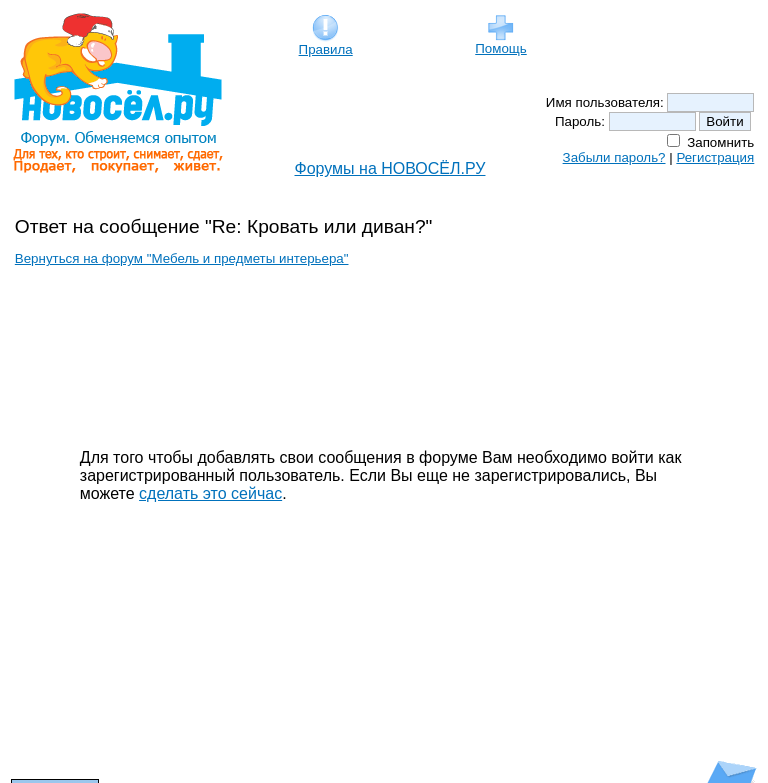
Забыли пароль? (614, 157)
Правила (326, 43)
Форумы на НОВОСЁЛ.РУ (390, 168)
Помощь (500, 42)
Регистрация (715, 157)
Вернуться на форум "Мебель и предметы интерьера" (182, 258)
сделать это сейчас (210, 493)
